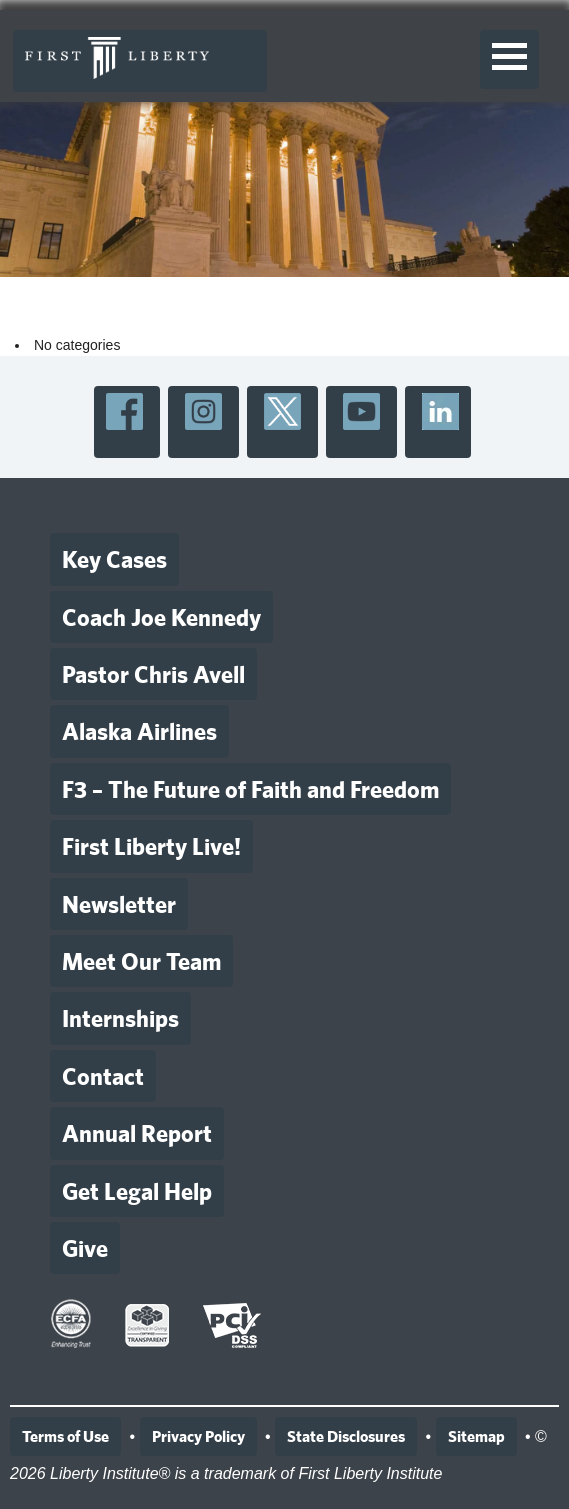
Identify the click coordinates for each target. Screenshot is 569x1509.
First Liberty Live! (151, 846)
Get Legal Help (137, 1191)
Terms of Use (65, 1436)
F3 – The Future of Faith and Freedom (250, 789)
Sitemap (476, 1436)
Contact (103, 1076)
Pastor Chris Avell (153, 674)
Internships (120, 1018)
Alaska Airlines (139, 731)
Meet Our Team (141, 961)
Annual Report (137, 1133)
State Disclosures (346, 1436)
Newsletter (119, 904)
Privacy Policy (198, 1436)
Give (85, 1248)
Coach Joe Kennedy (161, 617)
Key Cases (114, 559)
